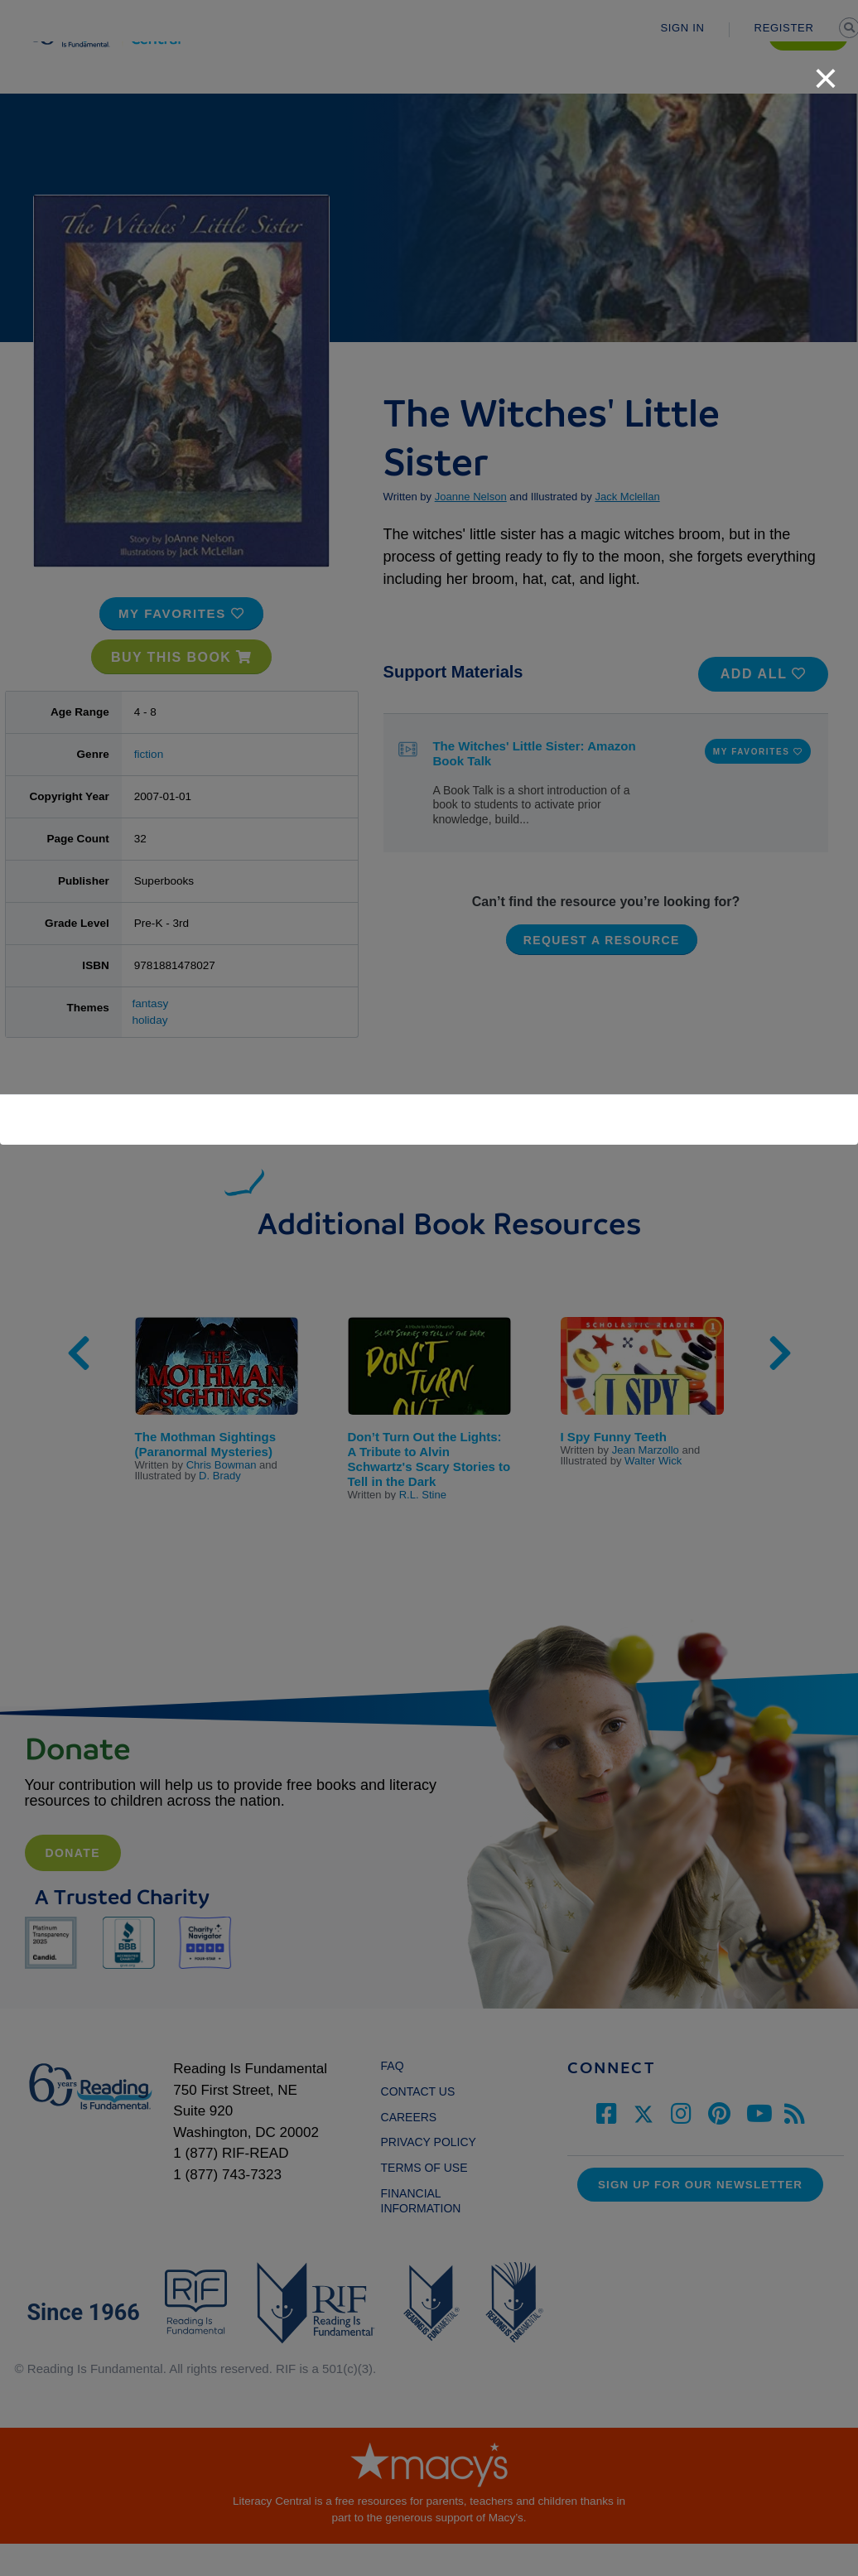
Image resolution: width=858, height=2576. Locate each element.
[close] (826, 69)
